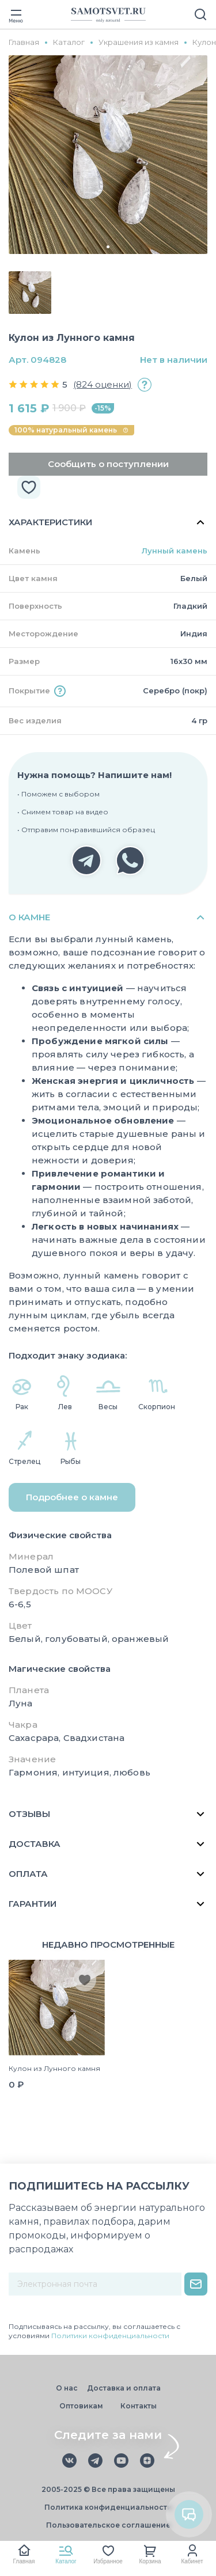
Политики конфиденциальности (110, 2335)
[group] (108, 154)
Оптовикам (81, 2406)
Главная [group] (24, 42)
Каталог (65, 2561)
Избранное (108, 2561)
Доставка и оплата (124, 2388)
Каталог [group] (69, 42)
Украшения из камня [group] (138, 42)
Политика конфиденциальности (108, 2507)
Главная (24, 2561)
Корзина (150, 2561)
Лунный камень (174, 550)
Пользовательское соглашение (108, 2525)
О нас (67, 2388)
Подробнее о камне (72, 1497)
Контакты (138, 2406)
